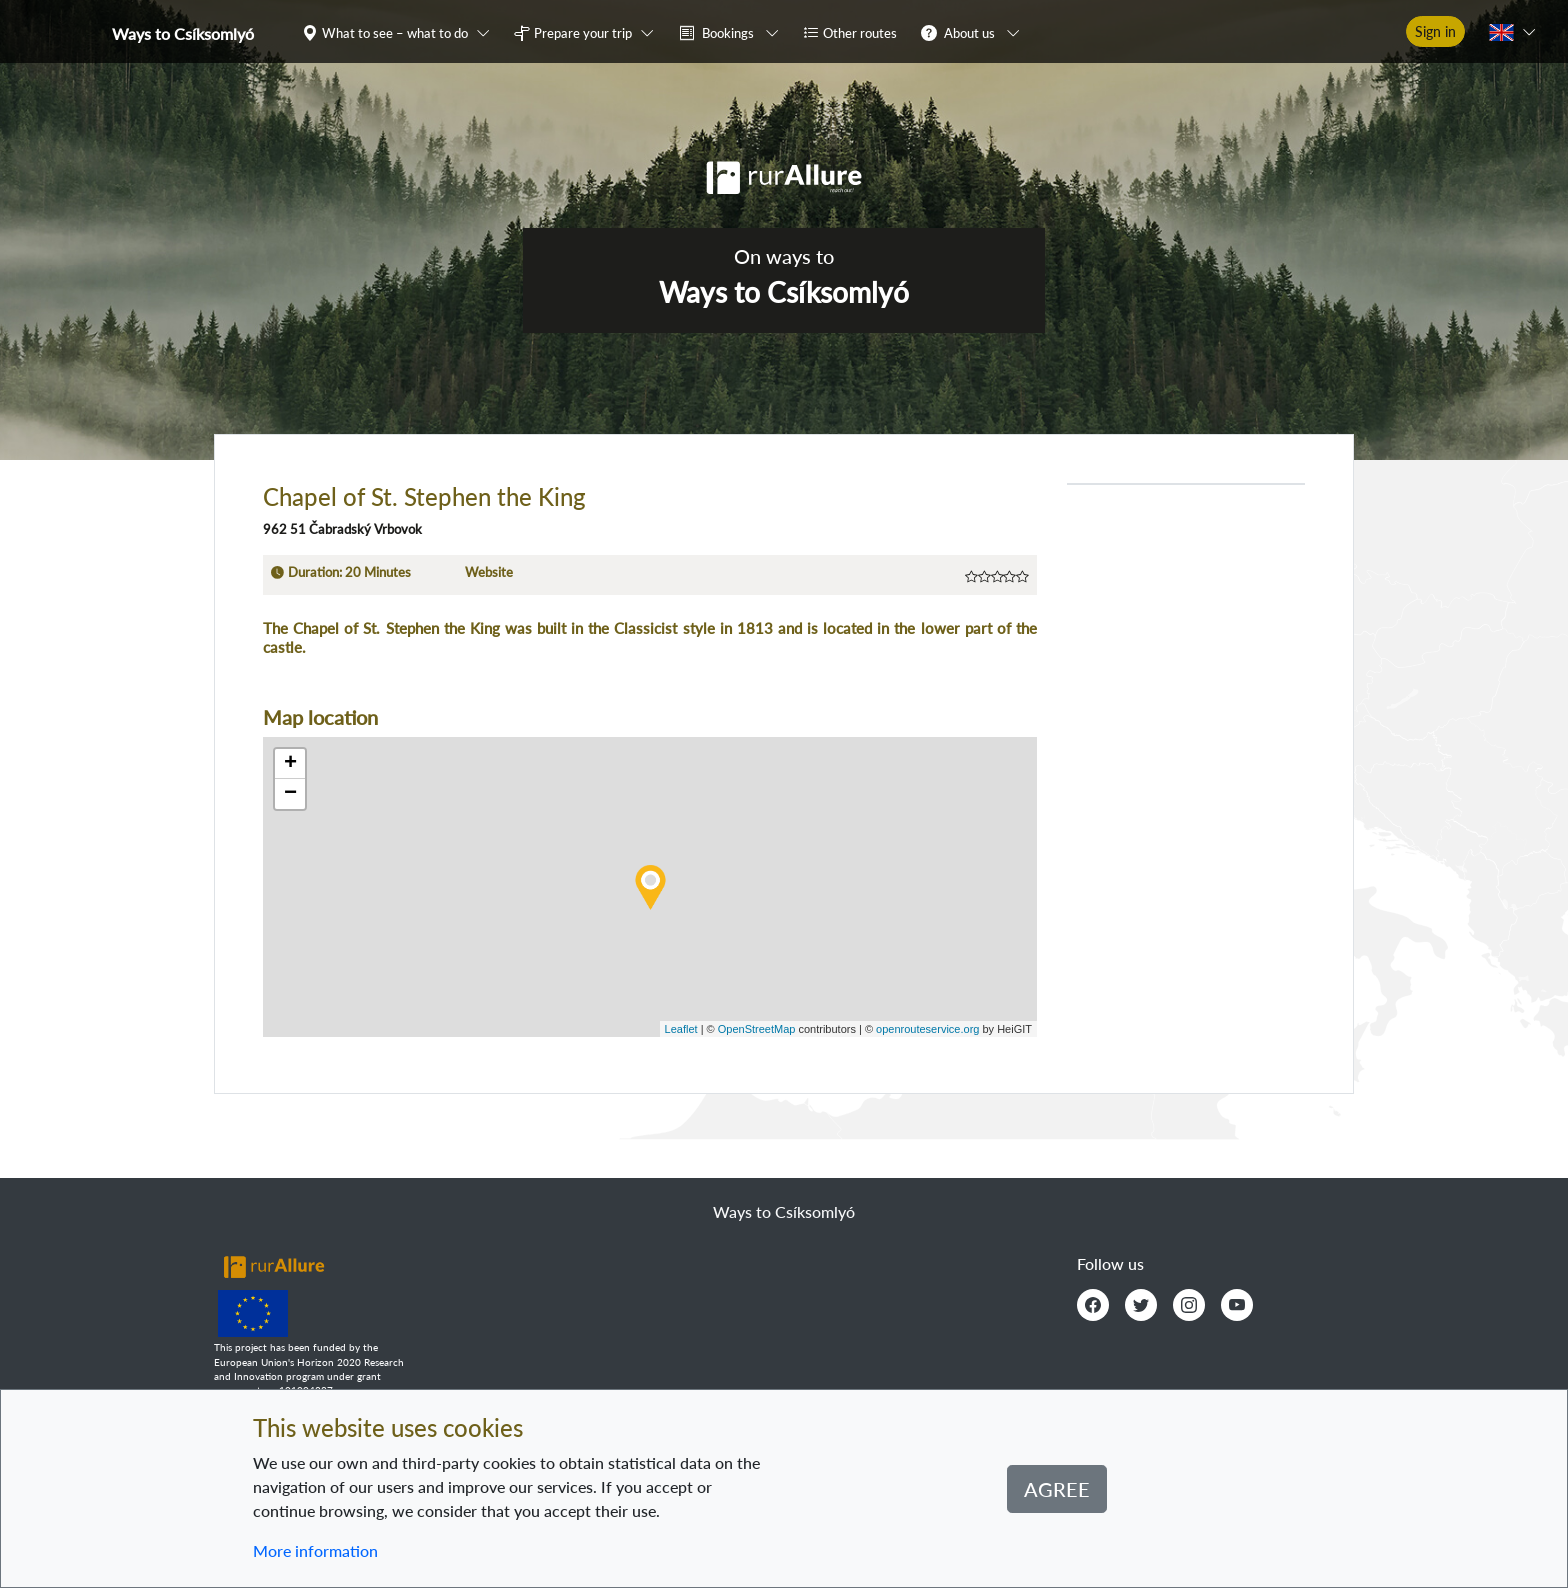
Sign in (1435, 31)
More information (315, 1550)
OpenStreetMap (757, 1029)
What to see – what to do (395, 33)
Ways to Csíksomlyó (183, 33)
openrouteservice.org (927, 1029)
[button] (400, 32)
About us (969, 33)
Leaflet (681, 1029)
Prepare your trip (583, 33)
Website (489, 572)
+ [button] (290, 764)
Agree (1057, 1489)
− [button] (290, 794)
